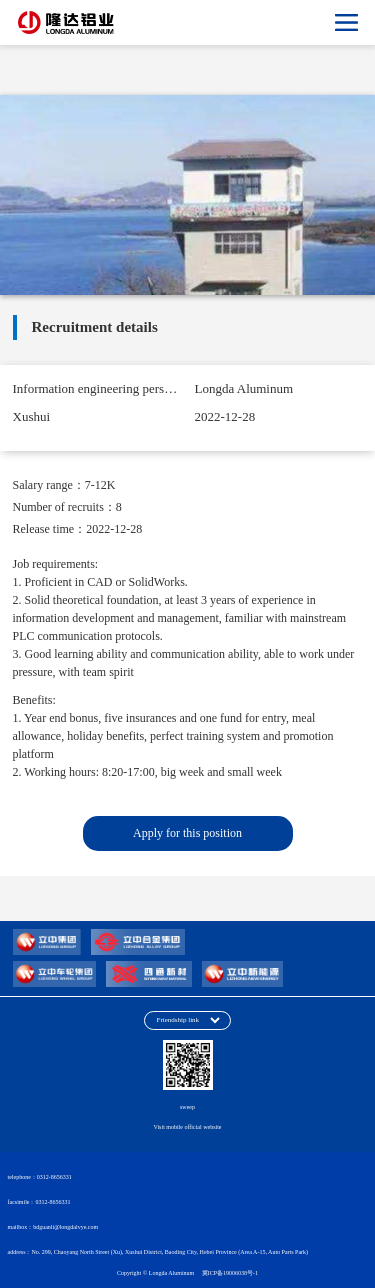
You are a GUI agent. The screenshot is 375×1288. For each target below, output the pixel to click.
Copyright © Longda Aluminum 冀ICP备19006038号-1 (187, 1273)
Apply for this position (187, 833)
